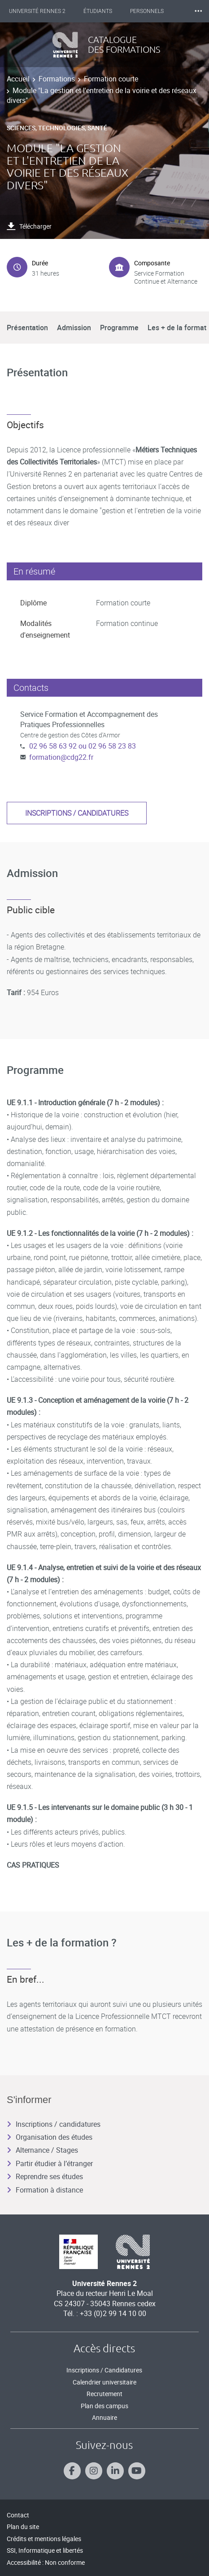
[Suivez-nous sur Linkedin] (115, 2470)
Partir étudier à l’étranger (50, 2163)
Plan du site (23, 2526)
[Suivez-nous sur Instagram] (93, 2470)
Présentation (27, 327)
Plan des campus (104, 2405)
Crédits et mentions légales (44, 2538)
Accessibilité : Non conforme (46, 2562)
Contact (18, 2515)
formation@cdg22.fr (61, 757)
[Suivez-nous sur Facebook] (72, 2470)
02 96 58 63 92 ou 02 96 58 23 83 (82, 746)
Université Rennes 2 (37, 11)
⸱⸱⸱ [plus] (198, 11)
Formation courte (111, 79)
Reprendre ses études (45, 2176)
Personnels (147, 11)
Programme (119, 327)
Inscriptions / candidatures (76, 813)
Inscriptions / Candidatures (104, 2370)
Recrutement (104, 2393)
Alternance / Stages (42, 2150)
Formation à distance (45, 2190)
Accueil (18, 79)
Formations (57, 79)
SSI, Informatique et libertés (45, 2550)
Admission (74, 327)
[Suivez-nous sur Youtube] (136, 2470)
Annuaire (104, 2417)
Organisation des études (49, 2137)
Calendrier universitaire (104, 2382)
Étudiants (97, 11)
